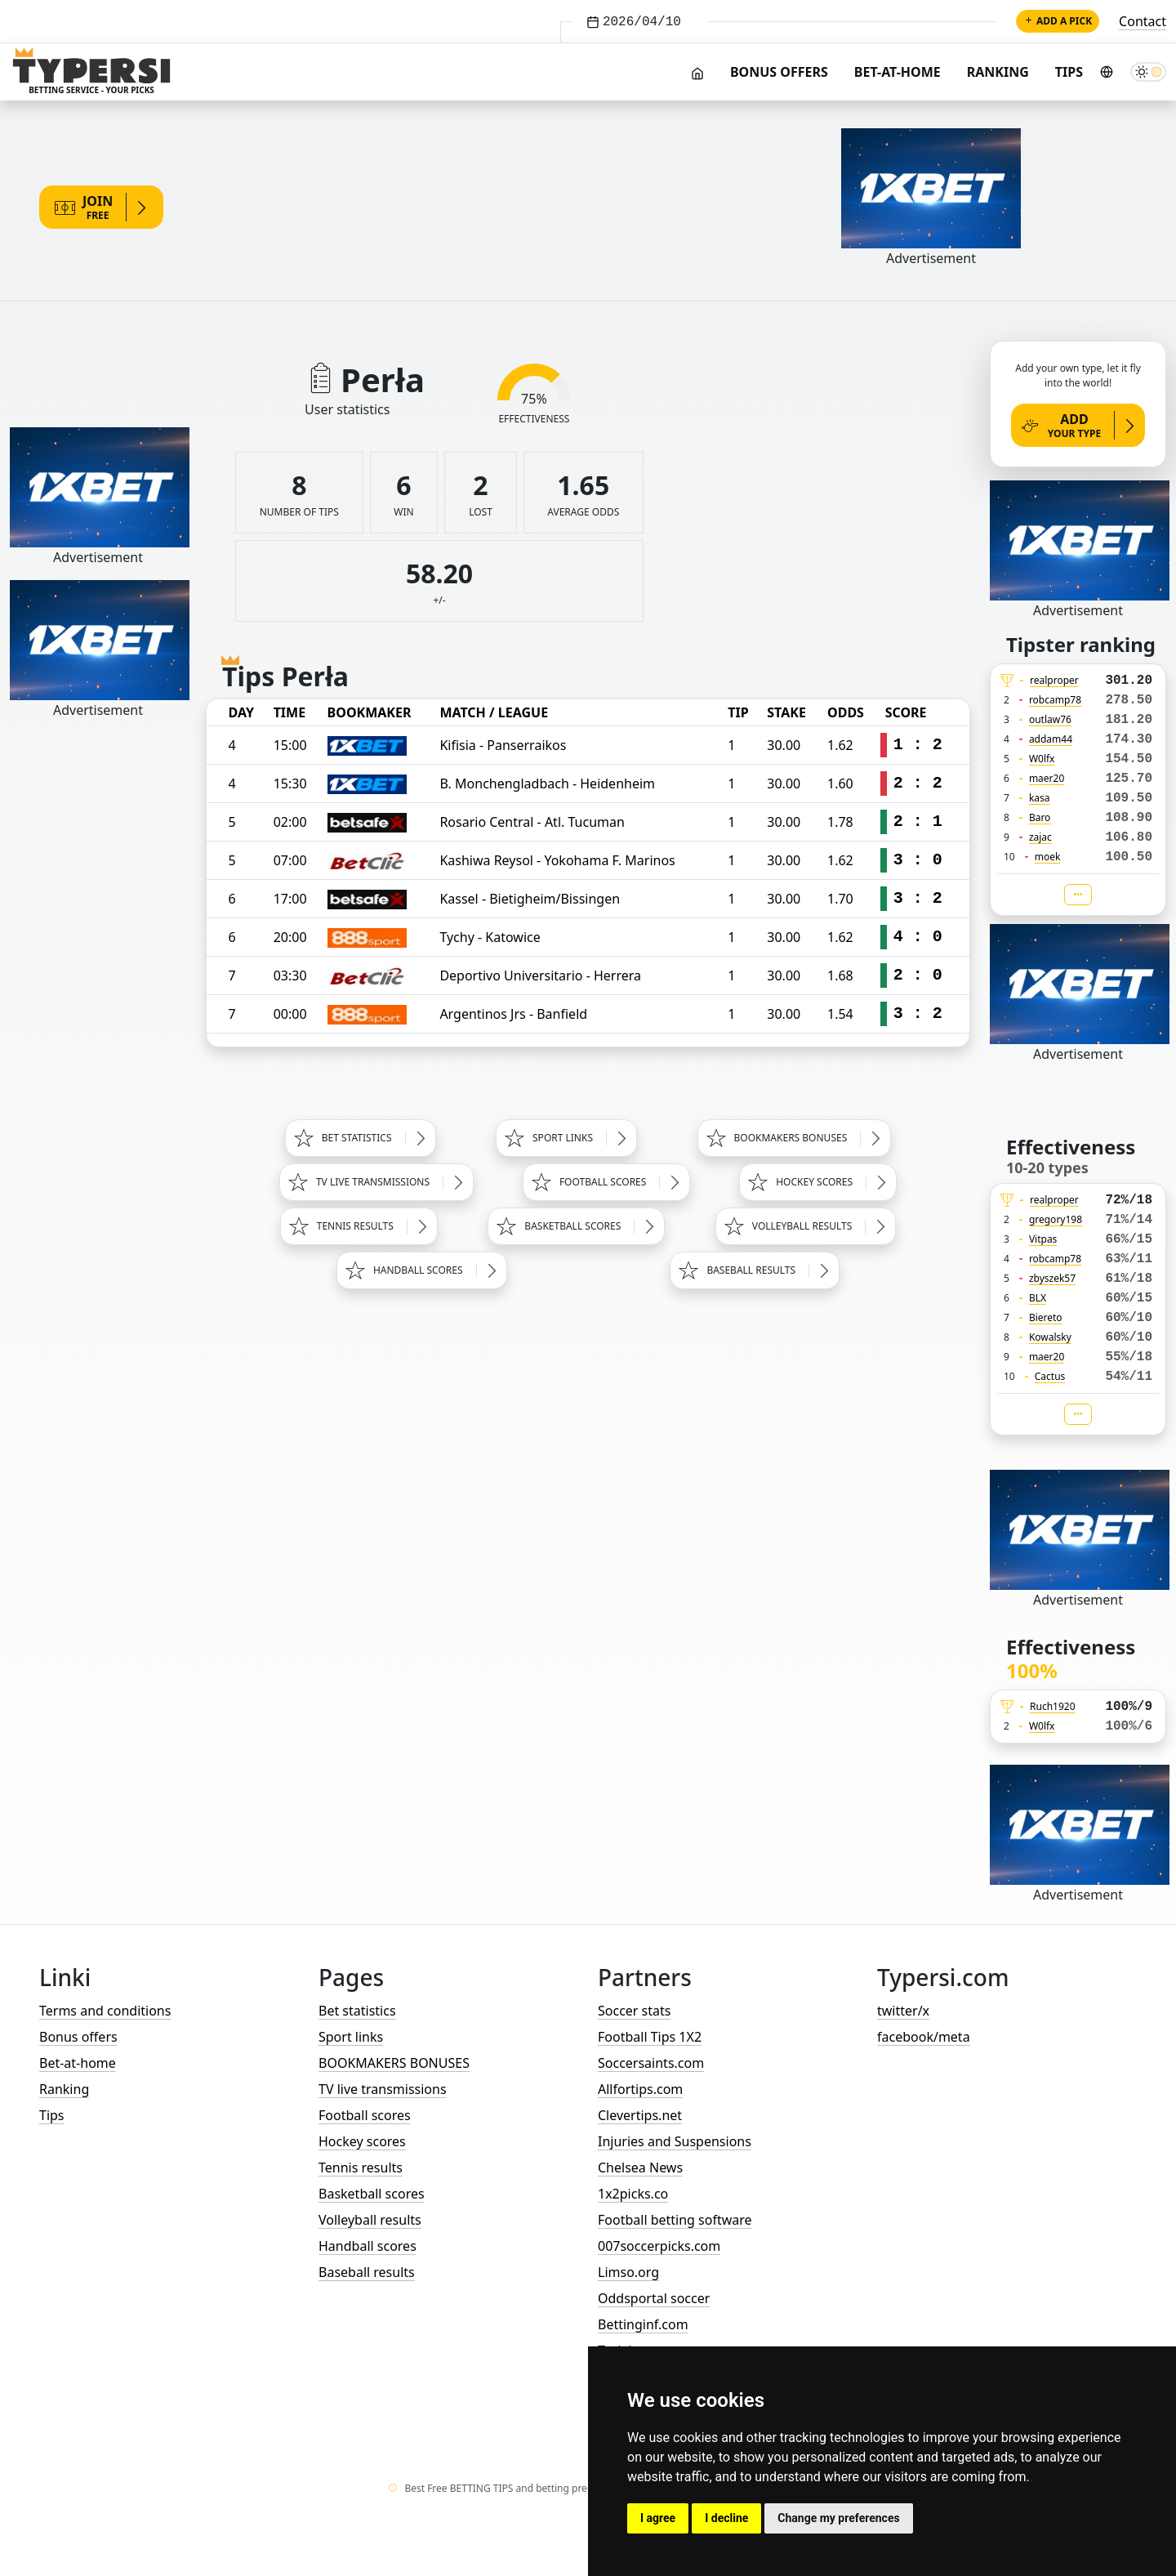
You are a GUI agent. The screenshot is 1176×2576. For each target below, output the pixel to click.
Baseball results (366, 2272)
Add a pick (1057, 21)
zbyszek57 (1052, 1278)
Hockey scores (362, 2141)
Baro (1040, 817)
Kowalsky (1050, 1337)
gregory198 (1055, 1219)
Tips (1069, 72)
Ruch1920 (1053, 1706)
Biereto (1045, 1317)
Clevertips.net (640, 2115)
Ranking (998, 72)
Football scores (364, 2115)
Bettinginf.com (643, 2324)
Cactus (1050, 1376)
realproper (1054, 680)
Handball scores (367, 2246)
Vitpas (1043, 1239)
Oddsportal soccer (654, 2298)
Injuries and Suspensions (674, 2141)
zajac (1040, 837)
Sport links (350, 2037)
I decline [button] (726, 2518)
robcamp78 (1055, 700)
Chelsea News (640, 2167)
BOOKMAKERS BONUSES (394, 2063)
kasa (1039, 798)
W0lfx (1042, 759)
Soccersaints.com (651, 2063)
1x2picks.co (633, 2194)
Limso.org (628, 2272)
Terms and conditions (105, 2011)
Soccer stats (634, 2011)
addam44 (1050, 739)
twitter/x (903, 2011)
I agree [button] (657, 2518)
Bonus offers (779, 72)
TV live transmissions (382, 2089)
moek (1048, 857)
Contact (1142, 21)
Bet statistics (357, 2011)
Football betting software (675, 2220)
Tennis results (360, 2167)
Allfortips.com (640, 2089)
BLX (1037, 1298)
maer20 (1046, 778)
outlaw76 (1050, 719)
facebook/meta (923, 2037)
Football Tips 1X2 (650, 2037)
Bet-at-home (897, 72)
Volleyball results (369, 2220)
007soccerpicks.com (659, 2246)
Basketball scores (371, 2194)
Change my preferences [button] (838, 2518)
